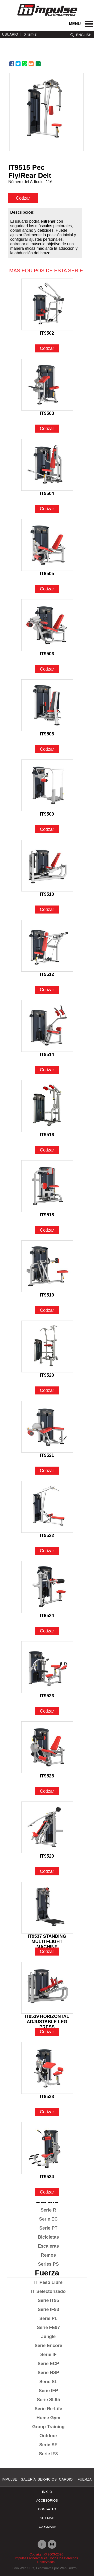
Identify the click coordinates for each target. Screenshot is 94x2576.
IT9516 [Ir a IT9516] (47, 1134)
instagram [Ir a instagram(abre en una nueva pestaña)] (6, 25)
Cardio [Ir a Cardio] (65, 2479)
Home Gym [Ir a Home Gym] (48, 2417)
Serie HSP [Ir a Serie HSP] (48, 2372)
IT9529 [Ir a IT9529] (47, 1856)
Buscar (72, 35)
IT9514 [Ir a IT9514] (47, 1054)
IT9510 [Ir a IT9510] (47, 894)
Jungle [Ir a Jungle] (48, 2336)
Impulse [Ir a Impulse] (9, 2479)
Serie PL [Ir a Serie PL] (48, 2318)
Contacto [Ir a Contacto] (47, 2509)
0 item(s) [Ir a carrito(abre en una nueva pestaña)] (30, 34)
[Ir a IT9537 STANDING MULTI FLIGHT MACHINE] (47, 1908)
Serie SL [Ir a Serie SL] (48, 2381)
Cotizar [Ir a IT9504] (47, 508)
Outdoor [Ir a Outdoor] (48, 2435)
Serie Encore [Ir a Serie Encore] (48, 2345)
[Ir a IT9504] (47, 465)
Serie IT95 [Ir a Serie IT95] (48, 2300)
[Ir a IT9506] (47, 625)
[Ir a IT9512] (47, 946)
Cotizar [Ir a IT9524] (47, 1630)
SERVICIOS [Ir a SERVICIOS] (47, 2479)
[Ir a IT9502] (47, 304)
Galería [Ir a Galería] (28, 2479)
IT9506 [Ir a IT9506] (47, 653)
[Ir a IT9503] (47, 385)
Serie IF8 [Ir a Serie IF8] (48, 2453)
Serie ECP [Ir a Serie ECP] (48, 2363)
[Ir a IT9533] (47, 2068)
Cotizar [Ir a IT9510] (47, 909)
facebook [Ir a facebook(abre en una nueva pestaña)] (13, 25)
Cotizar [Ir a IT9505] (47, 588)
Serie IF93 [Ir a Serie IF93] (48, 2309)
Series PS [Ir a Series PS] (48, 2264)
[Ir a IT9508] (47, 705)
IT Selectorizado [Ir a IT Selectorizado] (48, 2291)
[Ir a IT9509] (47, 785)
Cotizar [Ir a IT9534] (47, 2192)
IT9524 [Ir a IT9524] (47, 1615)
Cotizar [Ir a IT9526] (47, 1711)
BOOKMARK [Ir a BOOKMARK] (47, 2527)
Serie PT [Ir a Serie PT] (48, 2228)
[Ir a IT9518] (47, 1186)
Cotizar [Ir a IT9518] (47, 1230)
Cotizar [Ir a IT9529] (47, 1871)
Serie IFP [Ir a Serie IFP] (48, 2390)
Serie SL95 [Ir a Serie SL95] (48, 2399)
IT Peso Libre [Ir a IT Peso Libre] (48, 2282)
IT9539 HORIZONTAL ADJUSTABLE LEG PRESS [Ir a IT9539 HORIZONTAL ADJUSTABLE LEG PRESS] (47, 2017)
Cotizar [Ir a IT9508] (47, 749)
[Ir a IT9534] (47, 2148)
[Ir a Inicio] (47, 17)
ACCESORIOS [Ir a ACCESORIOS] (47, 2500)
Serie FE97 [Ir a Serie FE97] (48, 2327)
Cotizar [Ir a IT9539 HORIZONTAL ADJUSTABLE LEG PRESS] (47, 2031)
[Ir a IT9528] (47, 1747)
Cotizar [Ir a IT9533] (47, 2111)
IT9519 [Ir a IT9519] (47, 1295)
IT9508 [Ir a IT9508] (47, 733)
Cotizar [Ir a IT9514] (47, 1069)
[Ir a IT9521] (47, 1427)
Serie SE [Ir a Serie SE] (48, 2444)
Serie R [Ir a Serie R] (48, 2210)
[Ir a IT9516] (47, 1106)
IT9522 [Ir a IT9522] (47, 1535)
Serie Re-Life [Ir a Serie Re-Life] (48, 2408)
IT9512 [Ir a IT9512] (47, 974)
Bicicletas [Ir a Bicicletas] (48, 2237)
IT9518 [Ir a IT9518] (47, 1214)
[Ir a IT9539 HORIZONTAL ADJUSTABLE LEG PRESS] (47, 1988)
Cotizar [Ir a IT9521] (47, 1470)
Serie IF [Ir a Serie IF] (48, 2354)
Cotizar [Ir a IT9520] (47, 1390)
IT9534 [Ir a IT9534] (47, 2176)
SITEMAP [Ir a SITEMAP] (47, 2518)
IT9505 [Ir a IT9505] (47, 573)
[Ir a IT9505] (47, 545)
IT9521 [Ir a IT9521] (47, 1455)
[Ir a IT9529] (47, 1827)
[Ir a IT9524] (47, 1587)
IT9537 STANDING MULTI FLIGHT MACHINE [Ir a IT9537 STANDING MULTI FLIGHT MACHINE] (47, 1937)
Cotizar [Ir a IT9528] (47, 1791)
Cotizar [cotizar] (23, 198)
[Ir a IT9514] (47, 1026)
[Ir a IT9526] (47, 1667)
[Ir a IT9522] (47, 1507)
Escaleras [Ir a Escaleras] (48, 2246)
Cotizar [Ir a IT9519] (47, 1310)
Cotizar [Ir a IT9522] (47, 1550)
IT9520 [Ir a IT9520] (47, 1375)
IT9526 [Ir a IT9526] (47, 1695)
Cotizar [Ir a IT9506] (47, 669)
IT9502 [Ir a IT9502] (47, 333)
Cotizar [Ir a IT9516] (47, 1149)
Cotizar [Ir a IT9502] (47, 348)
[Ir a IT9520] (47, 1346)
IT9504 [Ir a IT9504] (47, 493)
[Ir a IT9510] (47, 865)
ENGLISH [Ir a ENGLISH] (83, 35)
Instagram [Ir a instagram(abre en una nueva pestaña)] (52, 2544)
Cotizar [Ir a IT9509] (47, 829)
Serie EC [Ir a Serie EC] (48, 2219)
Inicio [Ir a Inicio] (47, 2492)
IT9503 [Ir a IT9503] (47, 413)
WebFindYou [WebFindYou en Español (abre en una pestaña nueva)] (69, 2568)
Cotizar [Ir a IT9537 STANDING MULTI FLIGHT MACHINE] (47, 1951)
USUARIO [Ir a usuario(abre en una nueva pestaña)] (10, 34)
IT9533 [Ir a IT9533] (47, 2096)
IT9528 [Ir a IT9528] (47, 1775)
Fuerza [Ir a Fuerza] (47, 2273)
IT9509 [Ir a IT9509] (47, 814)
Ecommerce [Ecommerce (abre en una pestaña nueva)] (44, 2568)
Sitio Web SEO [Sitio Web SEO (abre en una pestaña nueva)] (23, 2568)
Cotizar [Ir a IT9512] (47, 989)
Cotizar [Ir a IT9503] (47, 428)
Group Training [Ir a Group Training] (48, 2426)
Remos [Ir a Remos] (48, 2255)
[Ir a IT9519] (47, 1266)
